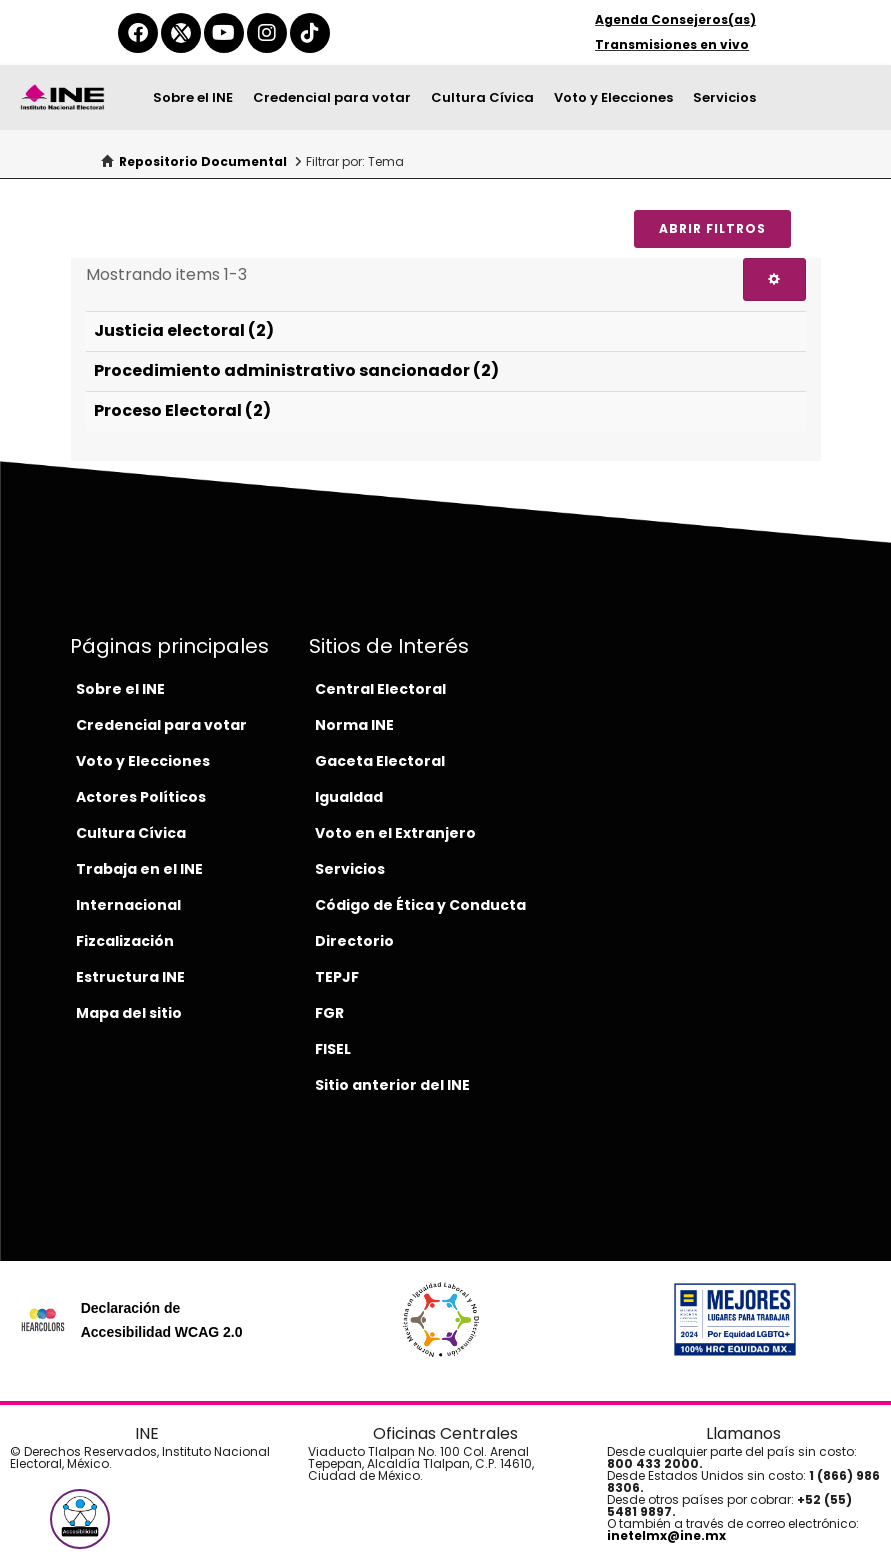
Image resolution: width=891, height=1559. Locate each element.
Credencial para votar (332, 97)
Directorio (354, 941)
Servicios (724, 97)
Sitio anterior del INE (392, 1085)
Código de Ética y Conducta (420, 905)
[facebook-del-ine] (138, 33)
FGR (329, 1013)
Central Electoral (380, 689)
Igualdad (349, 797)
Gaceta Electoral (380, 761)
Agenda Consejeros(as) (675, 19)
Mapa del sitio (129, 1013)
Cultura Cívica (482, 97)
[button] (80, 1519)
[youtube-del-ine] (224, 33)
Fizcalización (125, 941)
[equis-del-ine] (181, 33)
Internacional (128, 905)
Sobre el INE (193, 97)
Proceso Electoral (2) (182, 410)
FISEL (333, 1049)
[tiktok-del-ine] (310, 33)
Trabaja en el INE (139, 869)
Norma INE (354, 725)
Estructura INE (130, 977)
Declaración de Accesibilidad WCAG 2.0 (162, 1320)
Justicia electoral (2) (184, 330)
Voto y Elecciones (613, 97)
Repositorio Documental (203, 161)
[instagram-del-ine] (267, 33)
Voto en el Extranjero (395, 833)
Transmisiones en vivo (672, 44)
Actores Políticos (141, 797)
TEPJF (337, 977)
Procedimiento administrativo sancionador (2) (296, 370)
